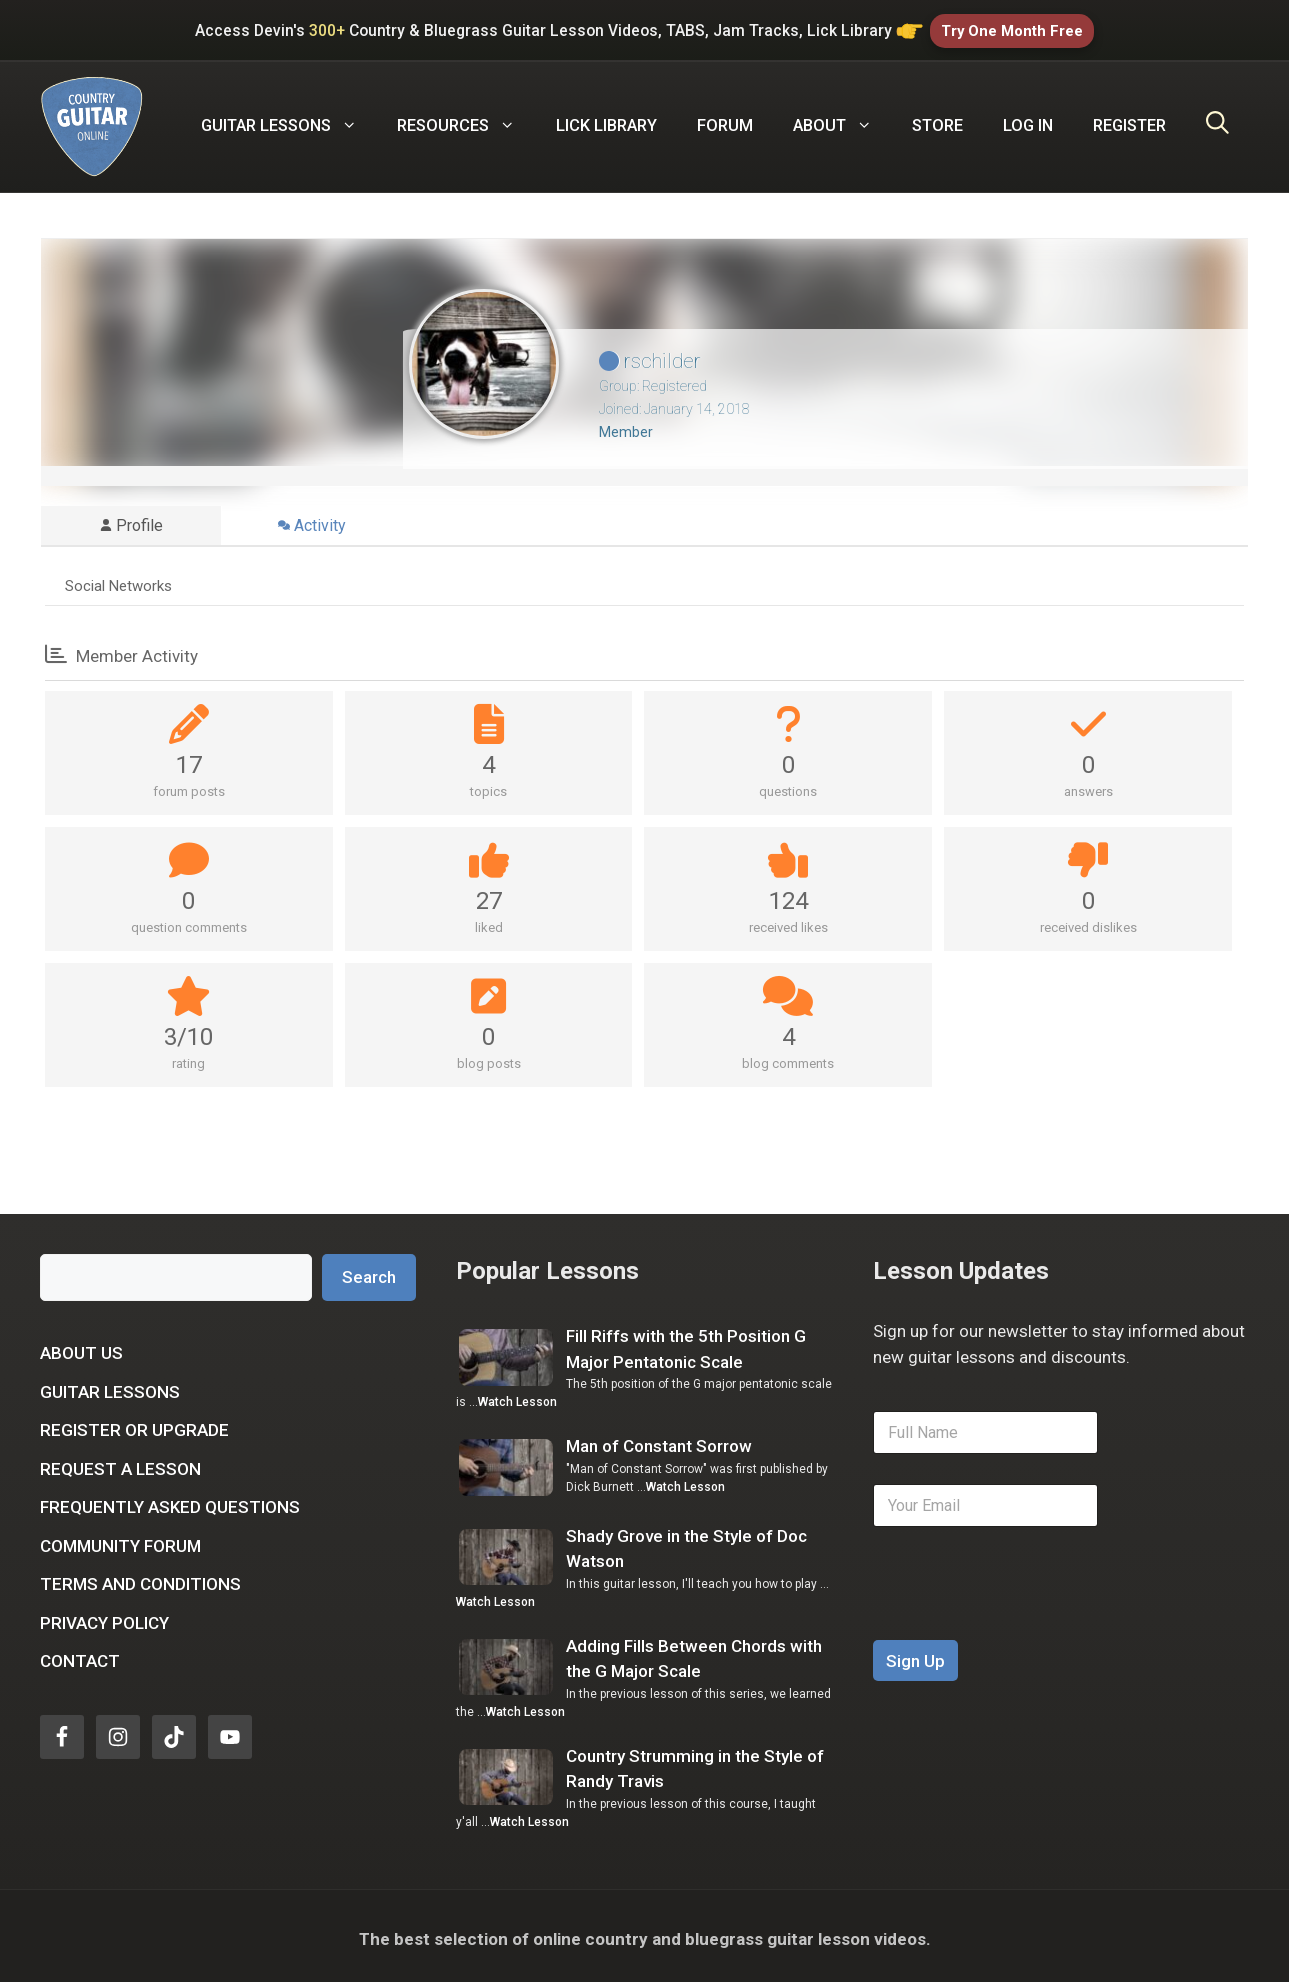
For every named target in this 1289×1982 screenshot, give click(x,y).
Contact (80, 1656)
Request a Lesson (120, 1463)
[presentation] (1025, 1621)
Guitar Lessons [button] (289, 121)
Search (369, 1271)
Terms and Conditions (140, 1579)
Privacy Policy (104, 1617)
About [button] (842, 121)
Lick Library (606, 120)
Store (937, 120)
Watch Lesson (517, 1397)
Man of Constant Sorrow (659, 1441)
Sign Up (915, 1655)
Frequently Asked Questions (170, 1502)
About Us (81, 1348)
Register (1129, 120)
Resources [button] (466, 121)
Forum (725, 120)
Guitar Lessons (110, 1386)
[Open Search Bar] (1217, 121)
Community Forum (120, 1540)
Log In (1028, 120)
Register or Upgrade (134, 1425)
